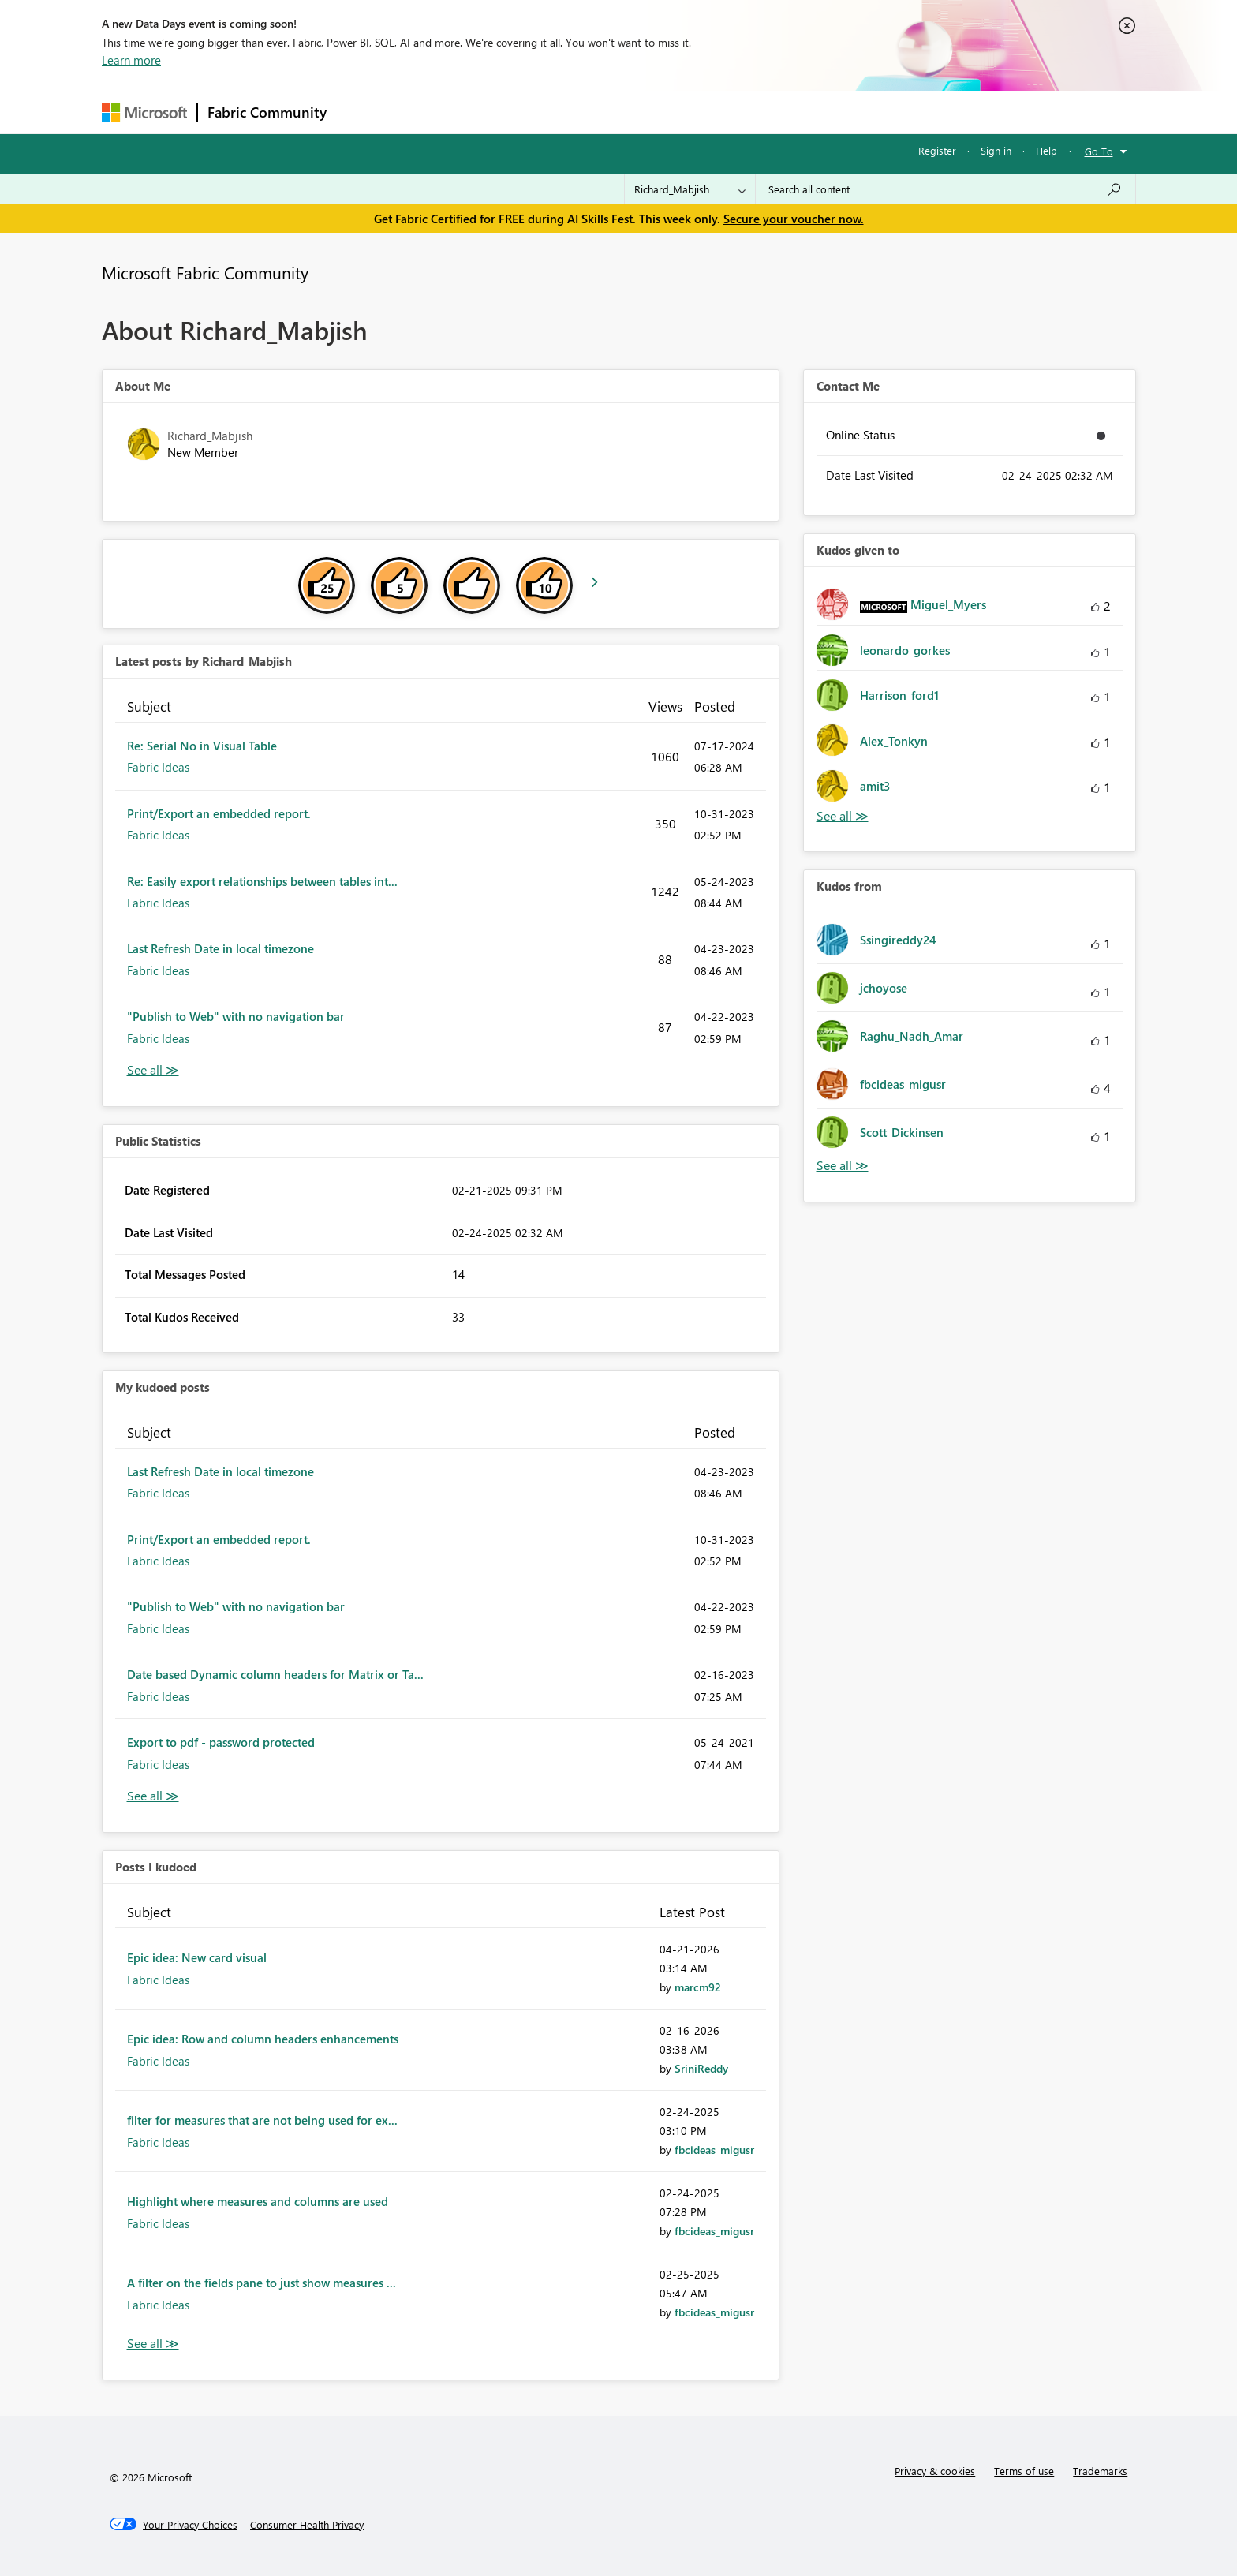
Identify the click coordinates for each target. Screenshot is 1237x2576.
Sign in (996, 150)
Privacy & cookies (935, 2470)
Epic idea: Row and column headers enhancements (262, 2039)
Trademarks (1100, 2470)
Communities (566, 111)
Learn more (131, 60)
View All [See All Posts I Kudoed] (153, 2344)
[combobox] (945, 189)
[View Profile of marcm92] (698, 1987)
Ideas (496, 111)
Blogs (637, 111)
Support (764, 111)
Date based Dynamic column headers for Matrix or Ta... (275, 1674)
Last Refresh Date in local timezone (220, 948)
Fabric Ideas (158, 767)
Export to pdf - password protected (221, 1742)
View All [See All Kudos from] (843, 1166)
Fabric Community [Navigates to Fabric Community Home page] (267, 112)
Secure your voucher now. (793, 218)
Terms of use (1024, 2470)
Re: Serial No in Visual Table (202, 745)
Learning (698, 111)
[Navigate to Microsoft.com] (144, 112)
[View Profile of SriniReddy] (701, 2068)
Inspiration (432, 111)
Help (1046, 150)
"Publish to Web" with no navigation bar (236, 1016)
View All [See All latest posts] (153, 1070)
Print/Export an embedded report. (219, 813)
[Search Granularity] (690, 189)
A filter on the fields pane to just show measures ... (261, 2282)
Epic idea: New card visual (197, 1957)
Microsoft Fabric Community (205, 272)
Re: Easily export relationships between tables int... (262, 881)
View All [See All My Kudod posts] (153, 1796)
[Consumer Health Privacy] (307, 2525)
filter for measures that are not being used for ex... (262, 2120)
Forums (362, 111)
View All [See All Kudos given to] (843, 816)
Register (937, 150)
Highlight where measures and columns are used (257, 2201)
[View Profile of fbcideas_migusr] (714, 2149)
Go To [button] (1099, 151)
